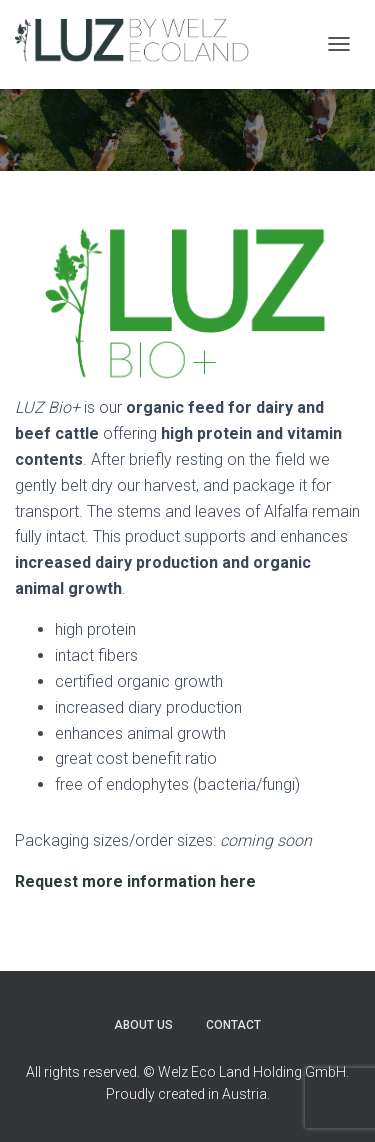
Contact (233, 1025)
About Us (143, 1025)
